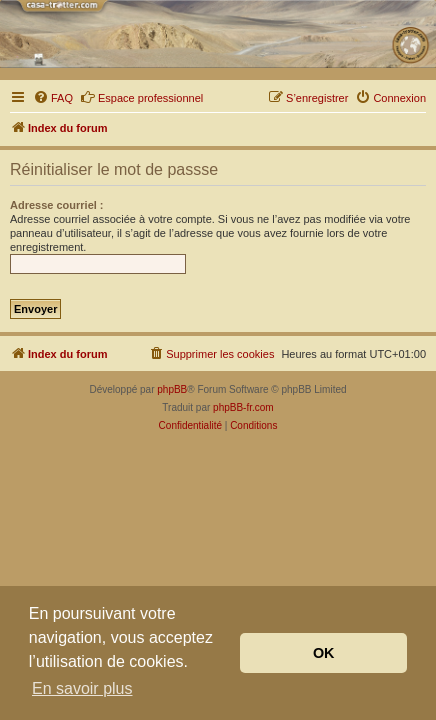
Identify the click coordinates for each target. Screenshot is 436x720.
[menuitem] (53, 98)
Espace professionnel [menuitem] (141, 97)
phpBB (172, 389)
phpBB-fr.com (243, 407)
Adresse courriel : (57, 205)
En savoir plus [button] (82, 688)
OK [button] (324, 653)
